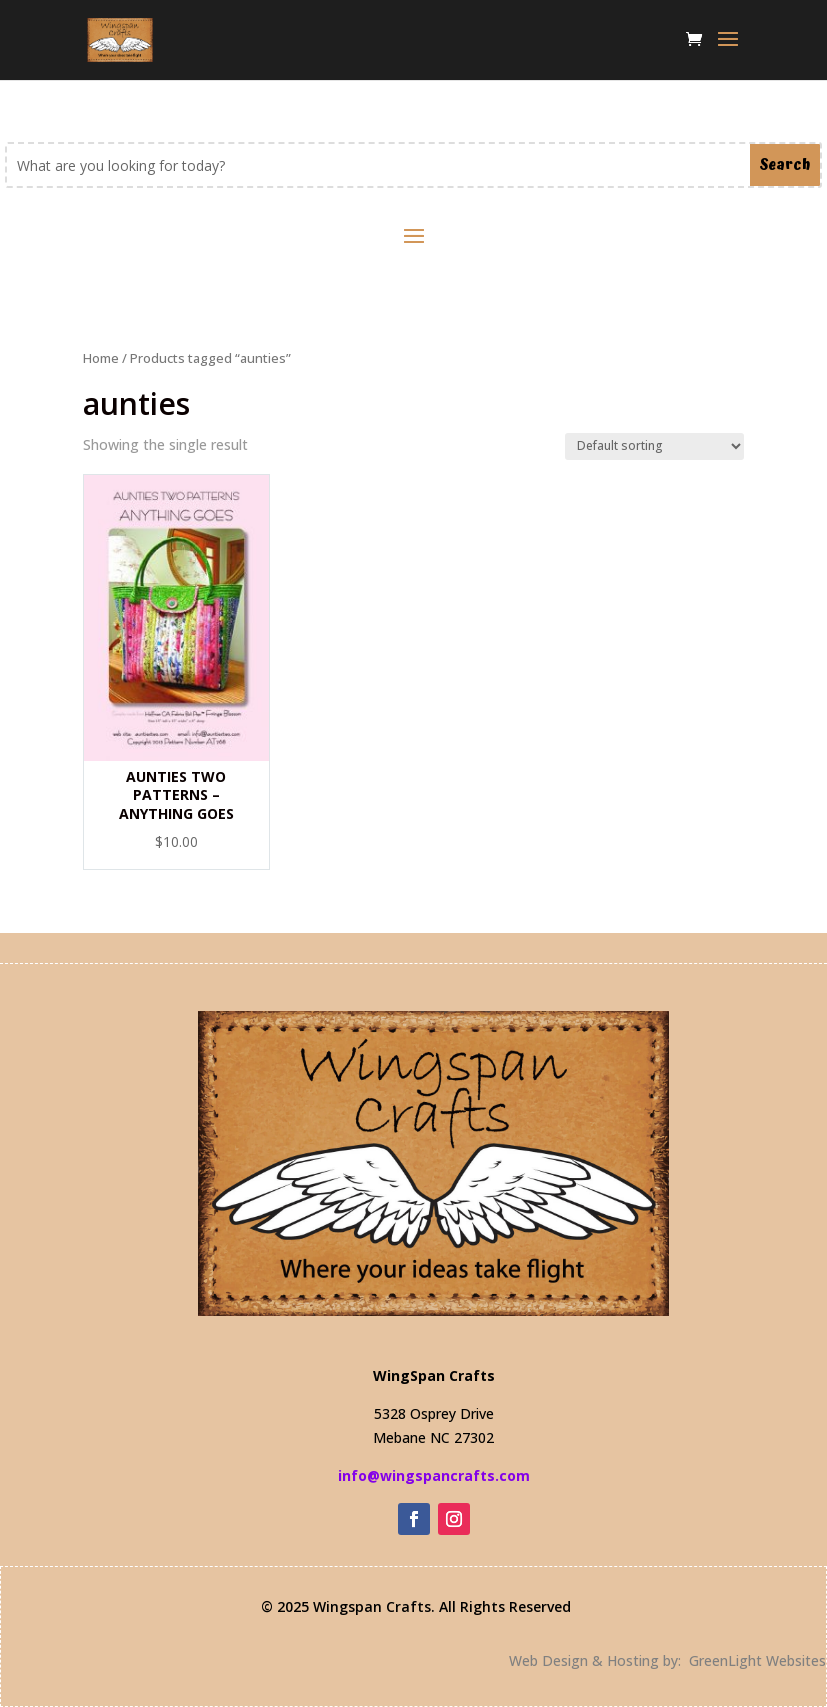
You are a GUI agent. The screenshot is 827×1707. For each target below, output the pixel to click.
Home (101, 358)
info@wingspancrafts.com (434, 1475)
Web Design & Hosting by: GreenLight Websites (667, 1660)
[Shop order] (654, 446)
